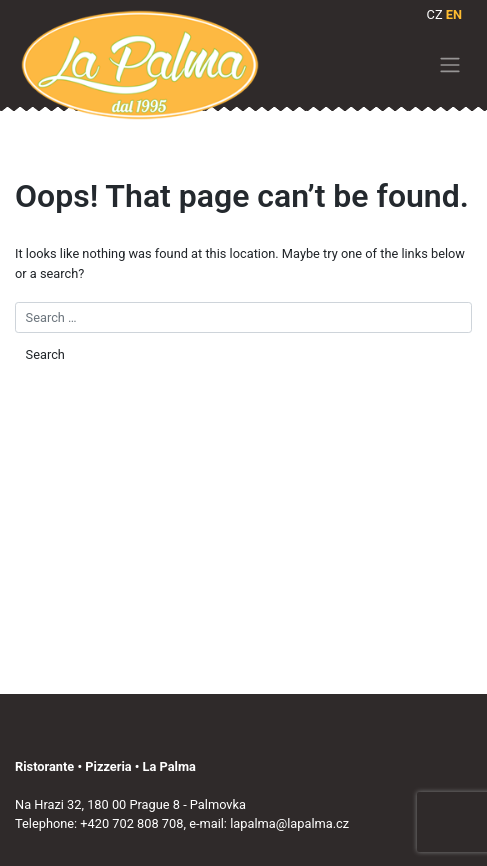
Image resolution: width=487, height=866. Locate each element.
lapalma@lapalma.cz (289, 823)
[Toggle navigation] (450, 65)
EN (454, 14)
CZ (435, 14)
